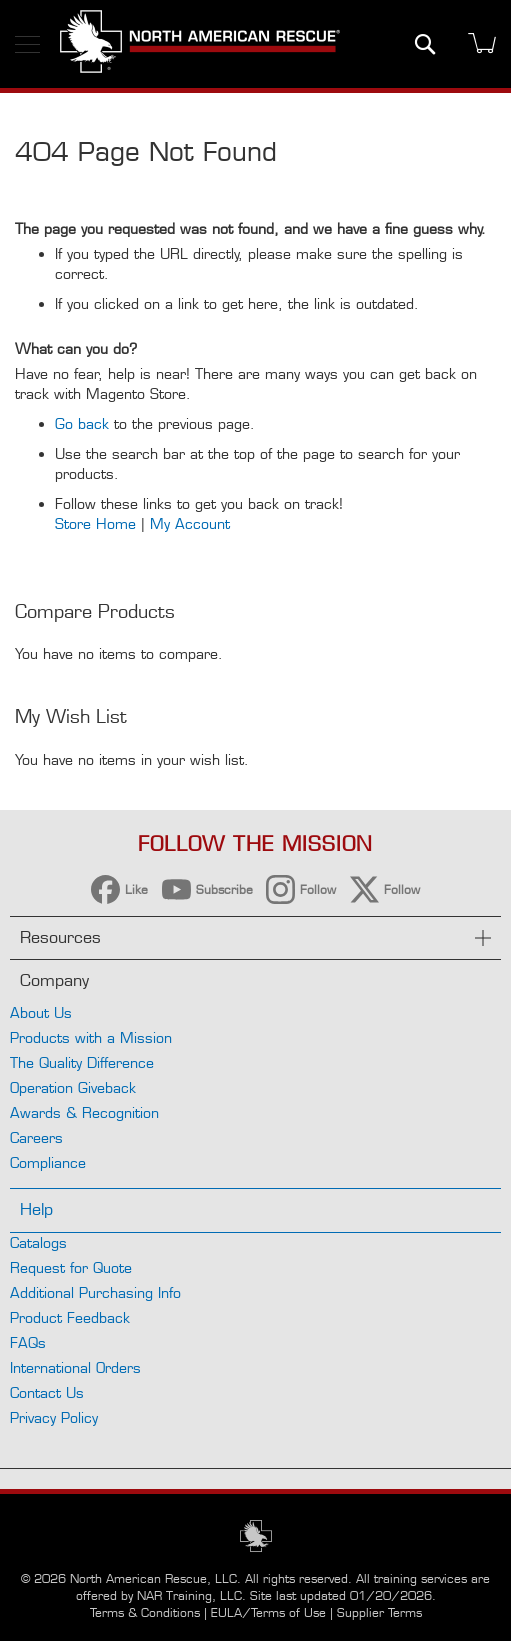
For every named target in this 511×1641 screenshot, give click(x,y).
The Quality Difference (82, 1062)
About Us (41, 1012)
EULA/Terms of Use (268, 1612)
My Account (190, 523)
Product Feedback (70, 1317)
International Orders (75, 1367)
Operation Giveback (73, 1087)
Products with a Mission (91, 1037)
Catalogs (38, 1242)
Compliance (48, 1162)
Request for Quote (71, 1267)
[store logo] (200, 44)
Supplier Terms (379, 1612)
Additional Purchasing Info (95, 1292)
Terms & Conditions (145, 1612)
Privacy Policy (54, 1417)
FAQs (28, 1342)
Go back (82, 423)
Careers (36, 1137)
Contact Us (47, 1392)
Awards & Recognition (84, 1112)
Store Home (95, 523)
